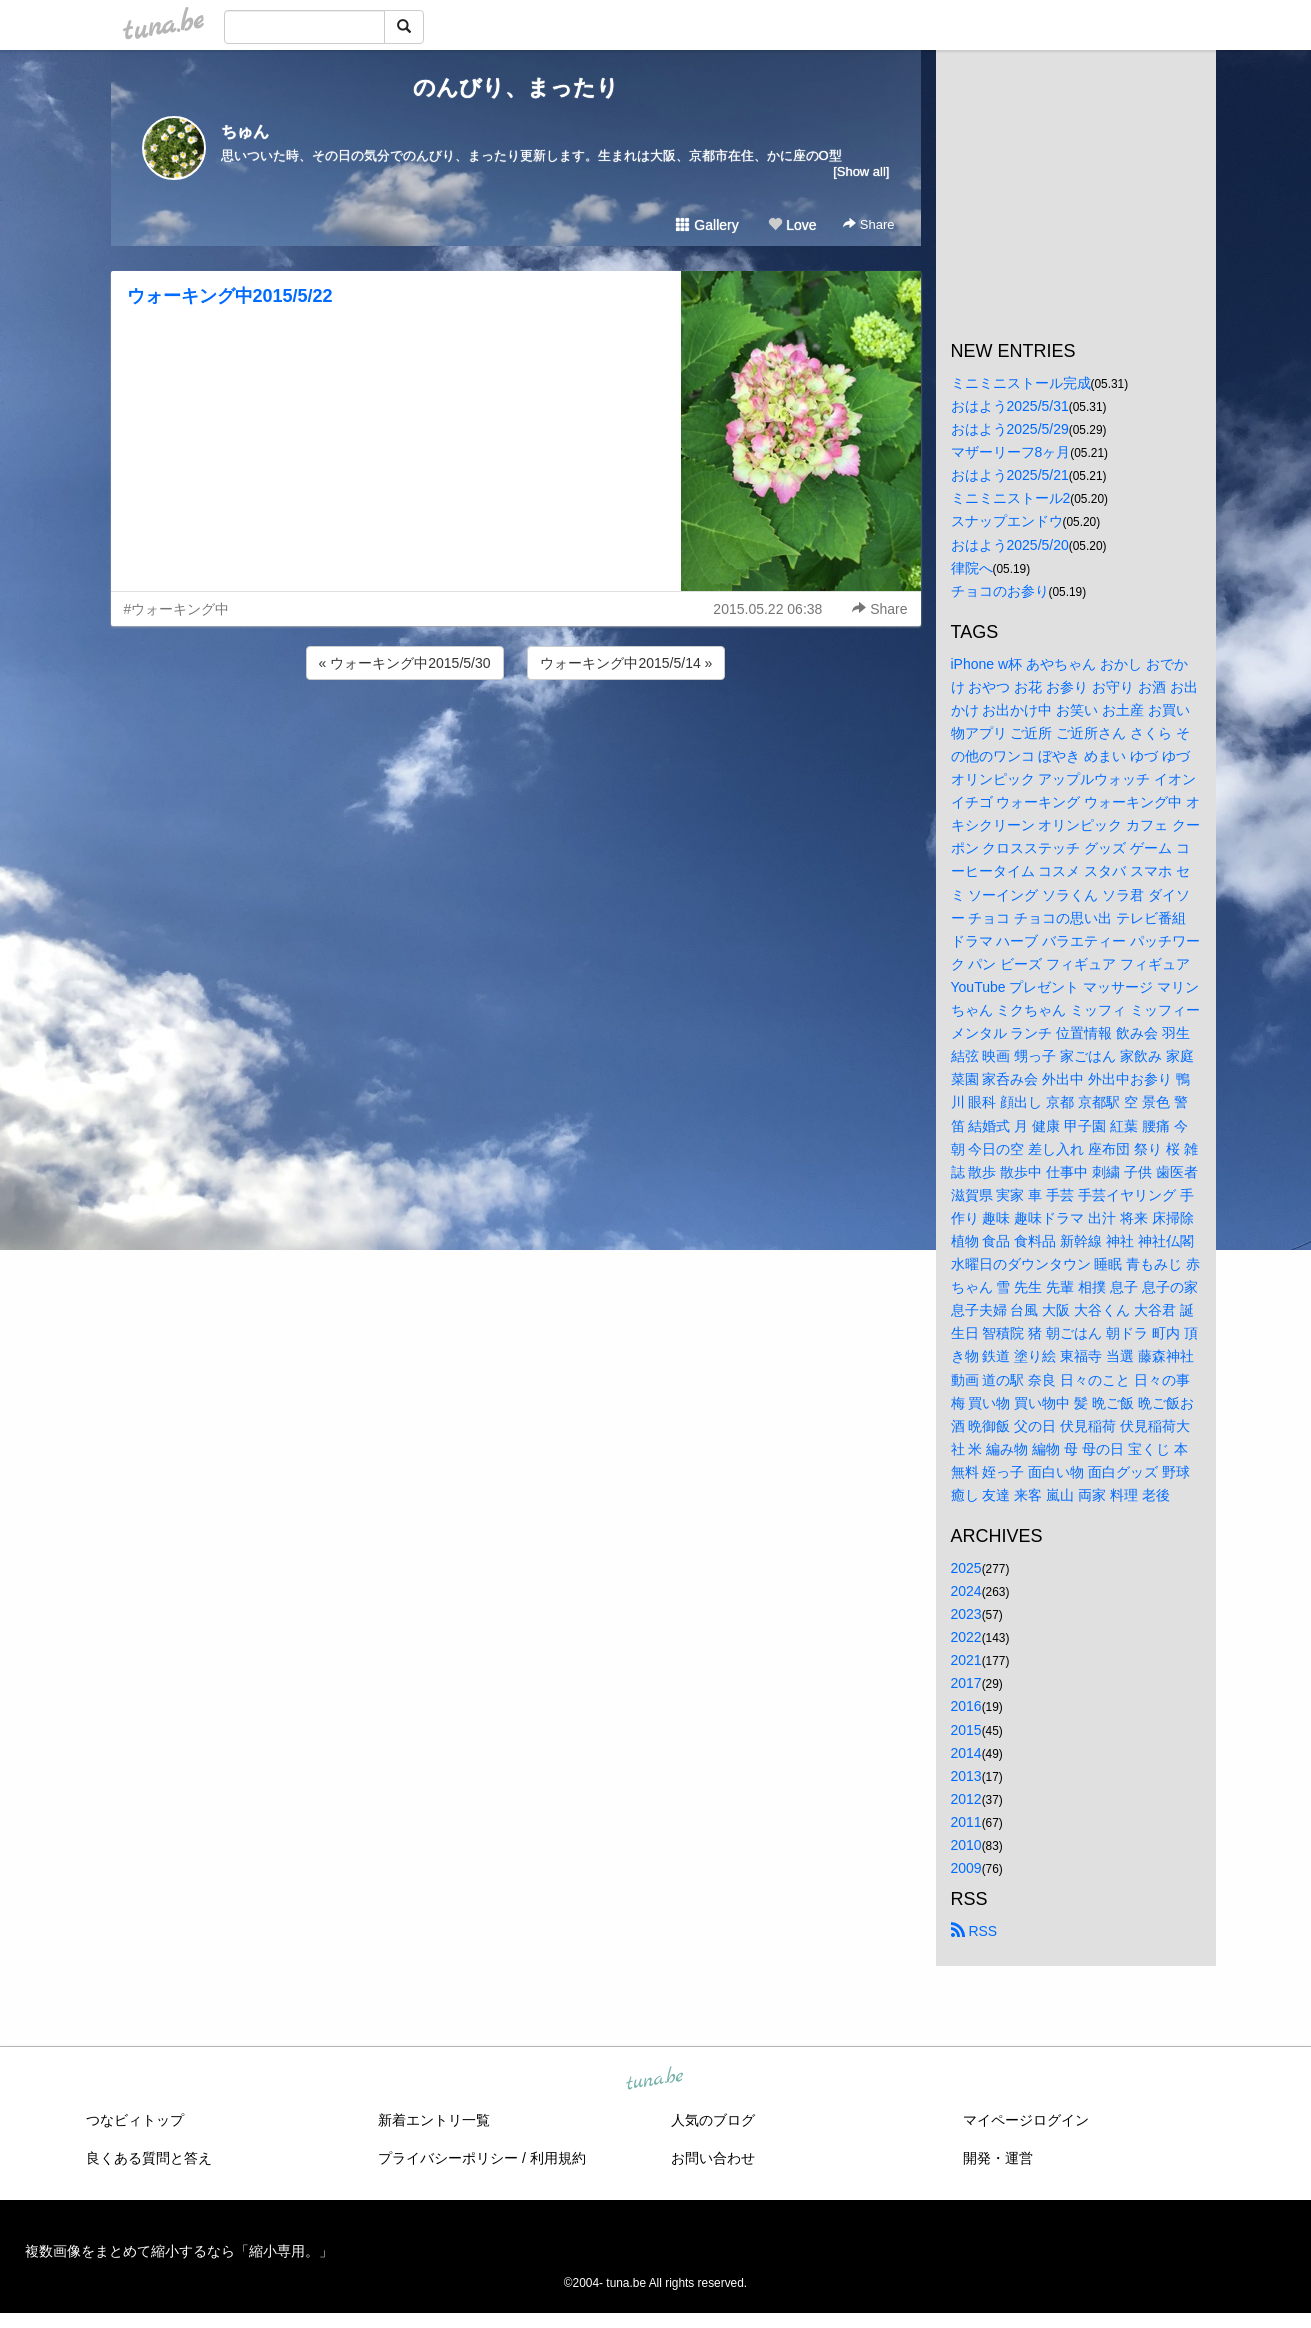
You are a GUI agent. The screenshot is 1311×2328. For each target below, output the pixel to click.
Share (868, 224)
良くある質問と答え (149, 2158)
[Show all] (861, 171)
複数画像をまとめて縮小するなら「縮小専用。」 (179, 2251)
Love (792, 225)
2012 (966, 1799)
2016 (966, 1706)
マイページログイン (1026, 2120)
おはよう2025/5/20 (1010, 545)
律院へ (972, 568)
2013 (966, 1776)
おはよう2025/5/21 (1010, 475)
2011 (966, 1822)
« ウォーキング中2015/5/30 (405, 663)
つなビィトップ (135, 2120)
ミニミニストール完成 (1021, 383)
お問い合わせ (713, 2158)
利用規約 (558, 2158)
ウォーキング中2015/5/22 (230, 296)
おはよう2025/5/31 (1010, 406)
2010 (966, 1845)
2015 (966, 1730)
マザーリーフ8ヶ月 (1011, 452)
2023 (966, 1614)
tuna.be (655, 2080)
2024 (966, 1591)
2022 (966, 1637)
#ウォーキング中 (177, 609)
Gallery (707, 225)
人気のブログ (713, 2120)
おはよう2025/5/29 (1010, 429)
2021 (966, 1660)
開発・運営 (998, 2158)
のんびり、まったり (516, 87)
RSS (974, 1931)
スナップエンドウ (1007, 521)
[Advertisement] (516, 738)
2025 (966, 1568)
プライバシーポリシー (448, 2158)
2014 (966, 1753)
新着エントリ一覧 (434, 2120)
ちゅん (245, 131)
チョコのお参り (1000, 591)
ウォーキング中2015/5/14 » (626, 663)
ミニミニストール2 (1011, 498)
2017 (966, 1683)
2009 (966, 1868)
